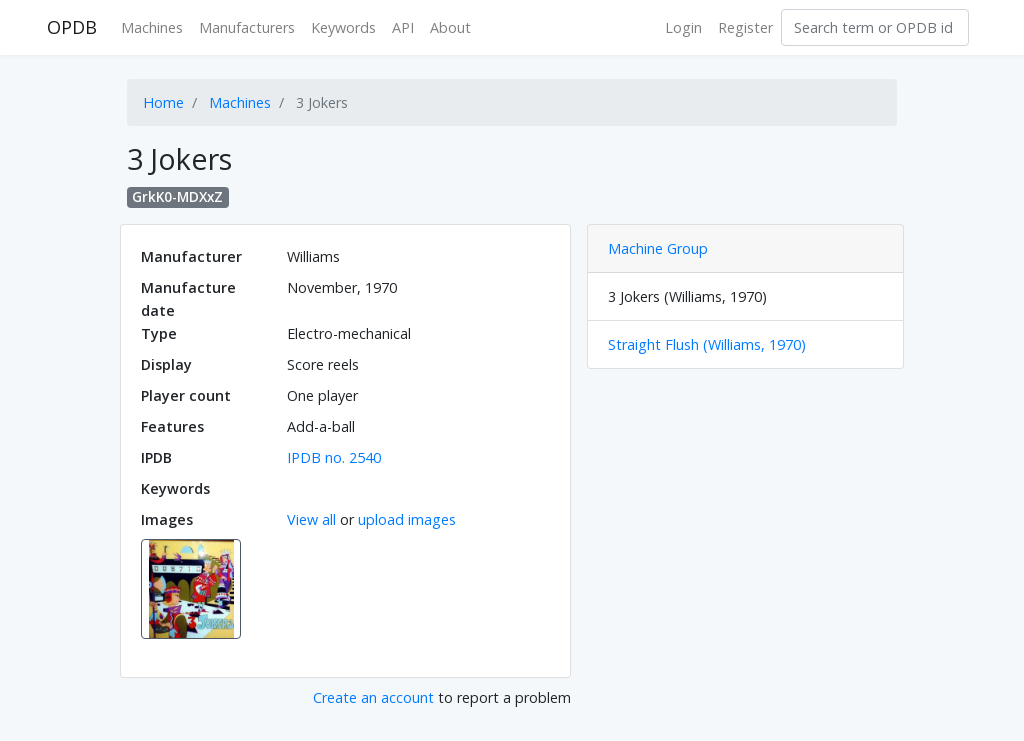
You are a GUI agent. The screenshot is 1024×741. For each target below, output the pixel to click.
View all (311, 519)
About (450, 27)
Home (163, 102)
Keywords (343, 27)
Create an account (373, 697)
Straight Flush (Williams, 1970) (707, 344)
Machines (152, 27)
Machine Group (658, 248)
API (403, 27)
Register (745, 27)
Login (683, 27)
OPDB (72, 27)
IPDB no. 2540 (334, 457)
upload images (407, 519)
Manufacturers (247, 27)
